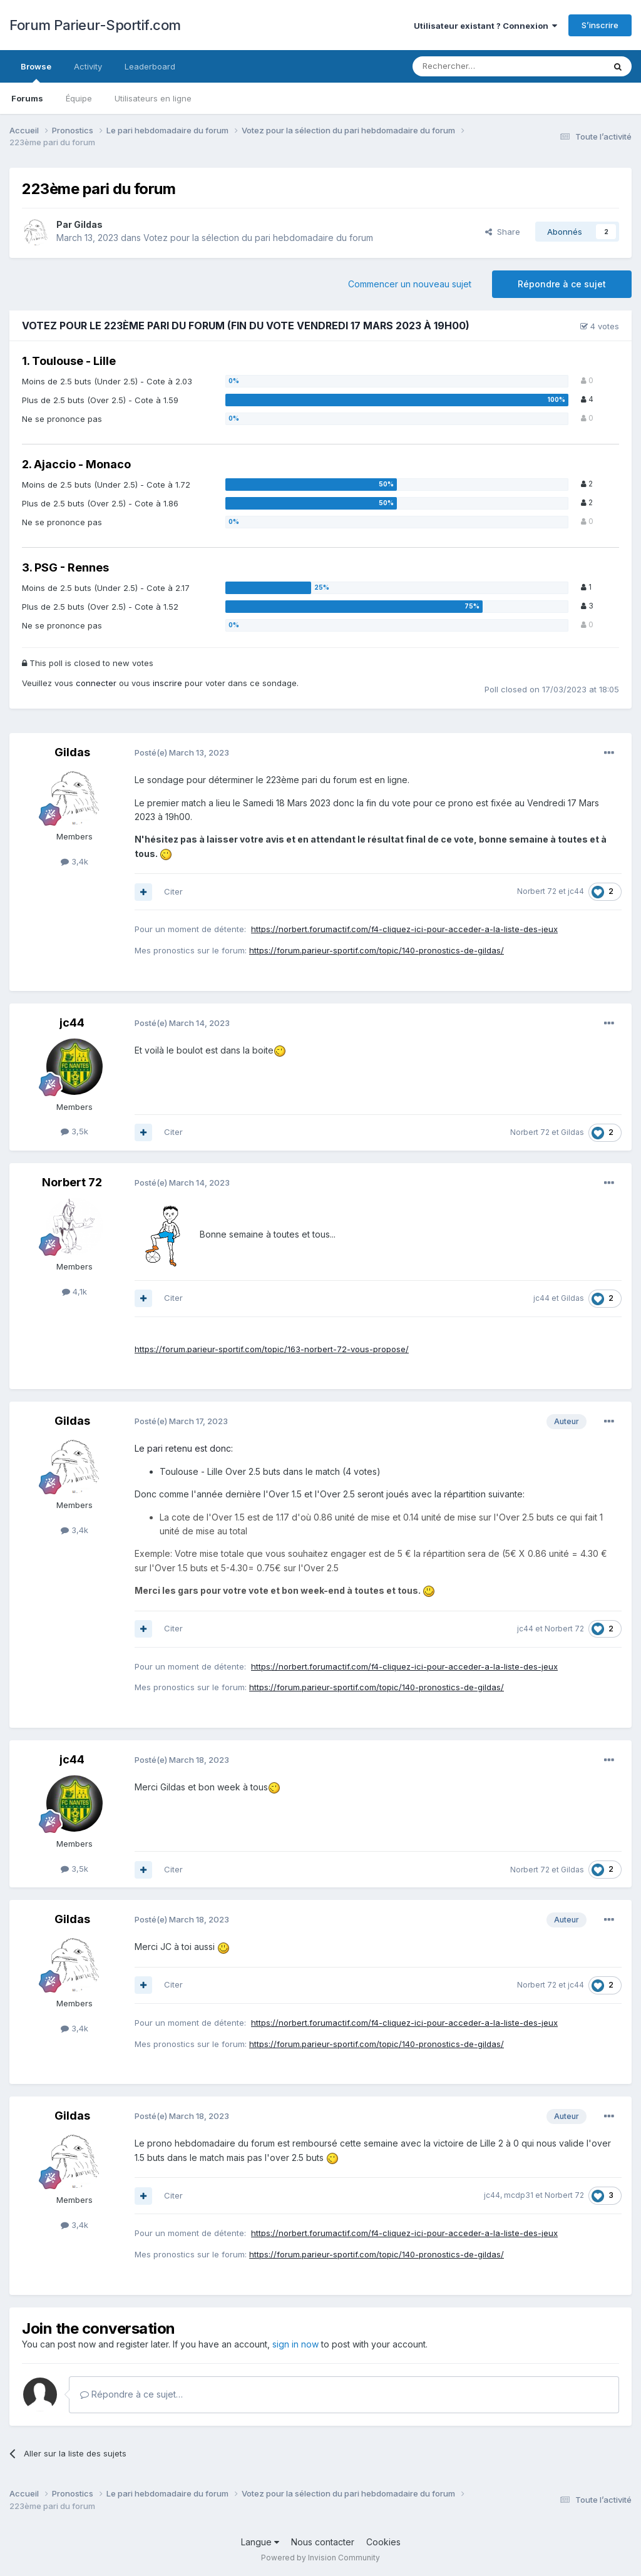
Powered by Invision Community (320, 2557)
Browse (36, 72)
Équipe (79, 98)
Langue (260, 2542)
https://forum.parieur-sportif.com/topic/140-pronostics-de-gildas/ (376, 950)
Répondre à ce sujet (562, 284)
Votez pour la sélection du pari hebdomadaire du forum (258, 237)
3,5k (74, 1131)
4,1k (74, 1291)
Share (502, 232)
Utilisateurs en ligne (153, 98)
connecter (96, 683)
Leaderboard (150, 66)
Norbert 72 (536, 891)
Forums (27, 98)
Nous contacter (322, 2542)
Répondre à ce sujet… (131, 2394)
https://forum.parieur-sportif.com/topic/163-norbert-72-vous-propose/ (272, 1349)
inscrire (167, 683)
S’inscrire (600, 25)
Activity (88, 66)
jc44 (576, 891)
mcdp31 (518, 2195)
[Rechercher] (476, 66)
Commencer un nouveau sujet (409, 284)
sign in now (295, 2344)
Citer (173, 891)
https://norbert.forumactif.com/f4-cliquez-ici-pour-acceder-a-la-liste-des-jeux (404, 929)
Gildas (88, 224)
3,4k (74, 861)
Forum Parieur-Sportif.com (95, 25)
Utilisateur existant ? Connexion (485, 26)
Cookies (383, 2542)
